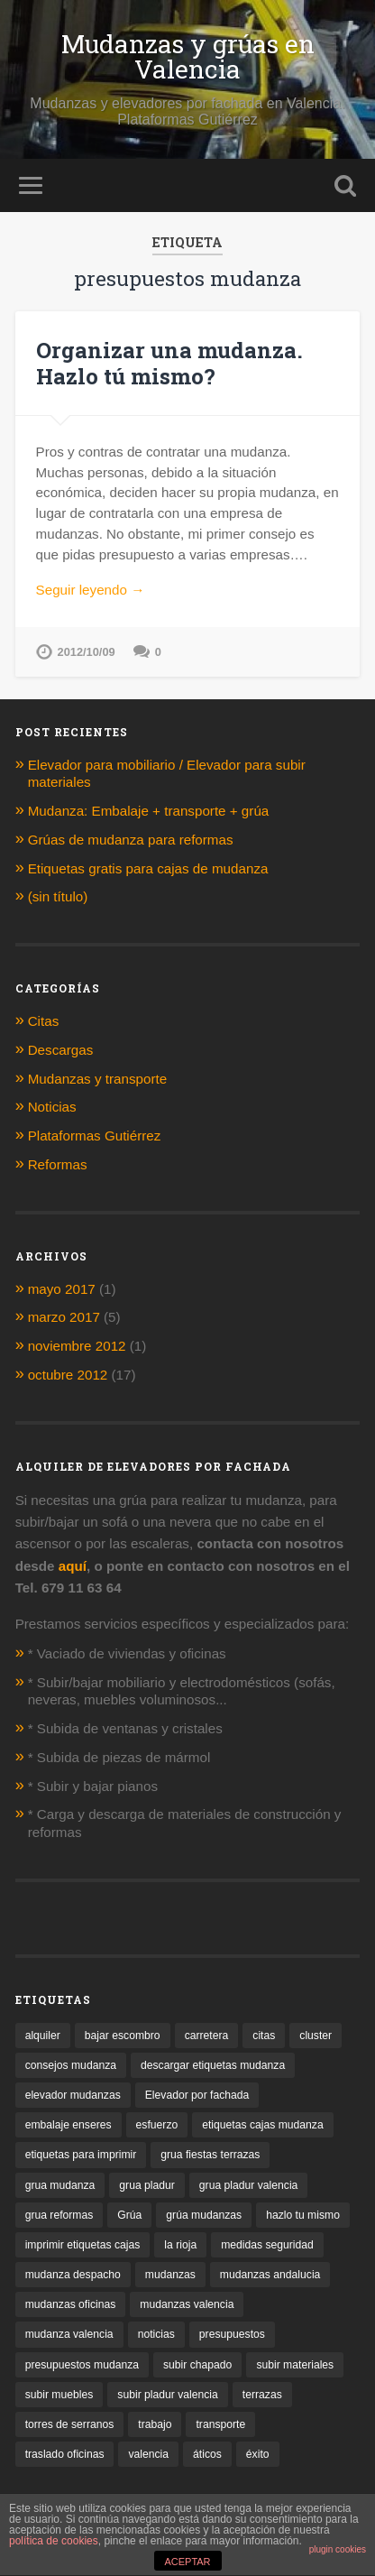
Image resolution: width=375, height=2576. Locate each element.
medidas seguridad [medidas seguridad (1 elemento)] (267, 2245)
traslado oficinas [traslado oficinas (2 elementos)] (65, 2454)
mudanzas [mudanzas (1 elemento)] (170, 2274)
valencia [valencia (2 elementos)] (148, 2454)
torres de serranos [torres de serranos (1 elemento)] (69, 2424)
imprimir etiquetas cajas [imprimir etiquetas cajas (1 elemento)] (83, 2245)
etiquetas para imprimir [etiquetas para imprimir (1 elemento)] (81, 2154)
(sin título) (58, 896)
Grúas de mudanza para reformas (130, 839)
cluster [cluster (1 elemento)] (315, 2035)
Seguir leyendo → (90, 589)
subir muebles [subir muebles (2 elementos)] (59, 2394)
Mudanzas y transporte (98, 1078)
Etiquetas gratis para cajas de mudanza (148, 868)
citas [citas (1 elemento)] (263, 2035)
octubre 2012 (68, 1374)
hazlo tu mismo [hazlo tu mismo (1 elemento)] (303, 2215)
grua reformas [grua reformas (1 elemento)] (59, 2215)
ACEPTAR (187, 2561)
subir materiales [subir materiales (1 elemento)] (295, 2365)
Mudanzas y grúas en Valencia (188, 56)
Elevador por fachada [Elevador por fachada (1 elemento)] (197, 2095)
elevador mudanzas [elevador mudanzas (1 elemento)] (73, 2095)
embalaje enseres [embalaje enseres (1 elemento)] (68, 2125)
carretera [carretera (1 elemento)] (207, 2035)
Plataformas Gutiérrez (94, 1135)
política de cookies (53, 2540)
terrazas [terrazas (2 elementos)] (262, 2394)
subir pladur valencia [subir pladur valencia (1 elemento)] (167, 2394)
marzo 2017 (64, 1317)
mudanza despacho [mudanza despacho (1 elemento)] (73, 2274)
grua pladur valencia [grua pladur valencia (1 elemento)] (248, 2185)
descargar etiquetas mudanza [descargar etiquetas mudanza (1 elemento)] (213, 2065)
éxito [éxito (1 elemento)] (258, 2454)
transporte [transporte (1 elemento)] (220, 2424)
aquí (73, 1566)
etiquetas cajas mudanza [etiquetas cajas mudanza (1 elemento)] (262, 2125)
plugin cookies (337, 2549)
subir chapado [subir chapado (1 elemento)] (197, 2365)
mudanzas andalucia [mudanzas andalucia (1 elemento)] (270, 2274)
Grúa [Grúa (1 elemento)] (129, 2215)
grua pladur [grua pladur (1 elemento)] (147, 2185)
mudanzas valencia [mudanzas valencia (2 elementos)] (186, 2304)
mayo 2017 (62, 1289)
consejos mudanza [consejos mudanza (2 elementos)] (70, 2065)
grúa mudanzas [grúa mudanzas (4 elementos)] (204, 2215)
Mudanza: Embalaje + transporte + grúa (150, 810)
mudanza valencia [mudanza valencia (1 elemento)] (69, 2334)
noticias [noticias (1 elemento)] (156, 2334)
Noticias (52, 1106)
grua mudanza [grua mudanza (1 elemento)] (60, 2185)
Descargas (61, 1049)
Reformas (57, 1164)
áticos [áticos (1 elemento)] (207, 2454)
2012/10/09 (86, 652)
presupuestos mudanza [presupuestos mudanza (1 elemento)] (82, 2365)
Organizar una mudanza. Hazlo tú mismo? (169, 363)
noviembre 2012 (77, 1345)
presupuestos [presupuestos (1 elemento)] (232, 2334)
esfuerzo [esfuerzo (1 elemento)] (157, 2125)
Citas (43, 1021)
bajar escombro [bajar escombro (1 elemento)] (122, 2035)
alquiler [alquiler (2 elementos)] (42, 2035)
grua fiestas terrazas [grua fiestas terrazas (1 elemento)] (210, 2154)
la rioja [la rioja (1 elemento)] (180, 2245)
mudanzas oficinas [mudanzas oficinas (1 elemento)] (70, 2304)
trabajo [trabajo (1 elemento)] (154, 2424)
